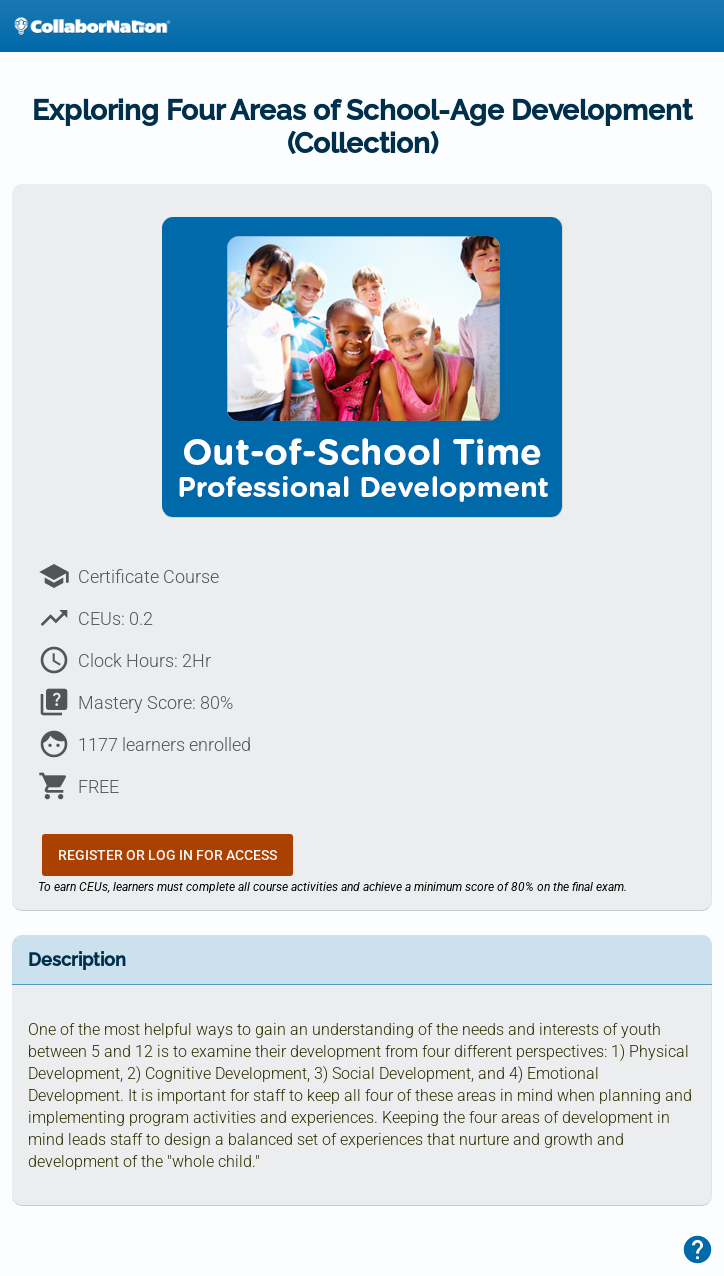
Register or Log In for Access (167, 855)
